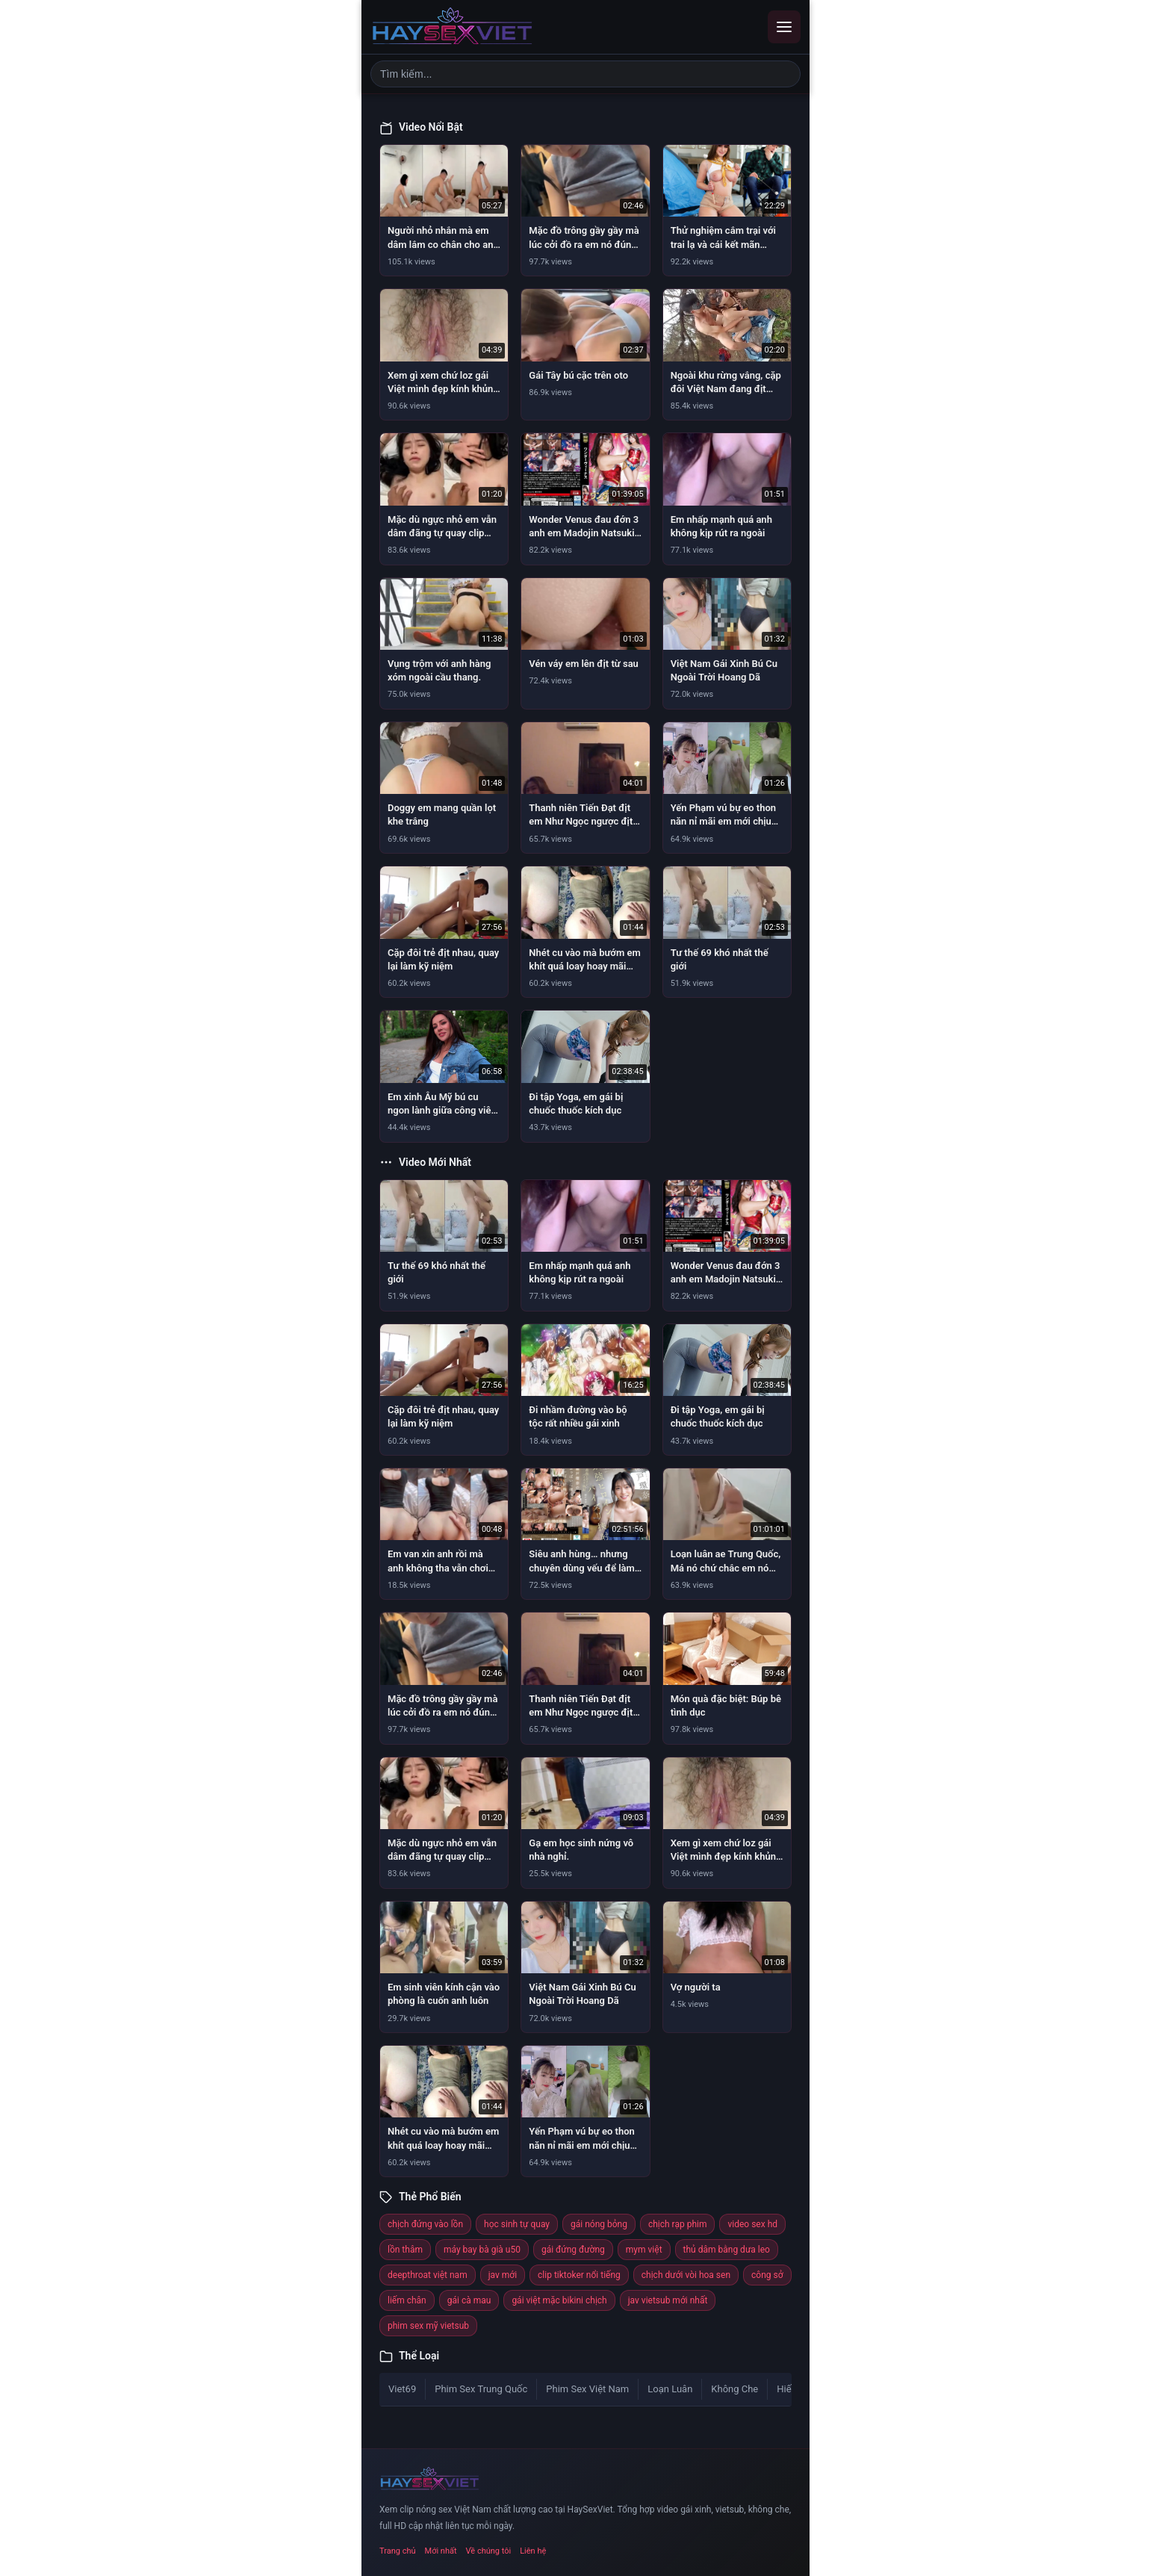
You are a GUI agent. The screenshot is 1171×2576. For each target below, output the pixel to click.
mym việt (644, 2249)
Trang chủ (397, 2551)
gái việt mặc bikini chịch (559, 2300)
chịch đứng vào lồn (425, 2224)
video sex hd (752, 2224)
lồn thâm (405, 2249)
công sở (767, 2275)
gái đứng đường (573, 2249)
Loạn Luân (669, 2389)
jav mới (502, 2275)
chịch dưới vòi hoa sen (686, 2275)
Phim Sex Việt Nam (587, 2389)
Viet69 (402, 2389)
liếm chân (407, 2300)
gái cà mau (469, 2300)
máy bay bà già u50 (482, 2249)
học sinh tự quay (517, 2224)
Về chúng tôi (489, 2551)
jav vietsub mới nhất (668, 2300)
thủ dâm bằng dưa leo (726, 2249)
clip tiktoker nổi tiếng (579, 2275)
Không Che (734, 2389)
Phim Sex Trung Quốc (481, 2389)
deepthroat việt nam (428, 2275)
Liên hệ (533, 2551)
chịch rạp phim (677, 2224)
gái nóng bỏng (599, 2224)
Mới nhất (441, 2551)
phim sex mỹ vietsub (428, 2326)
